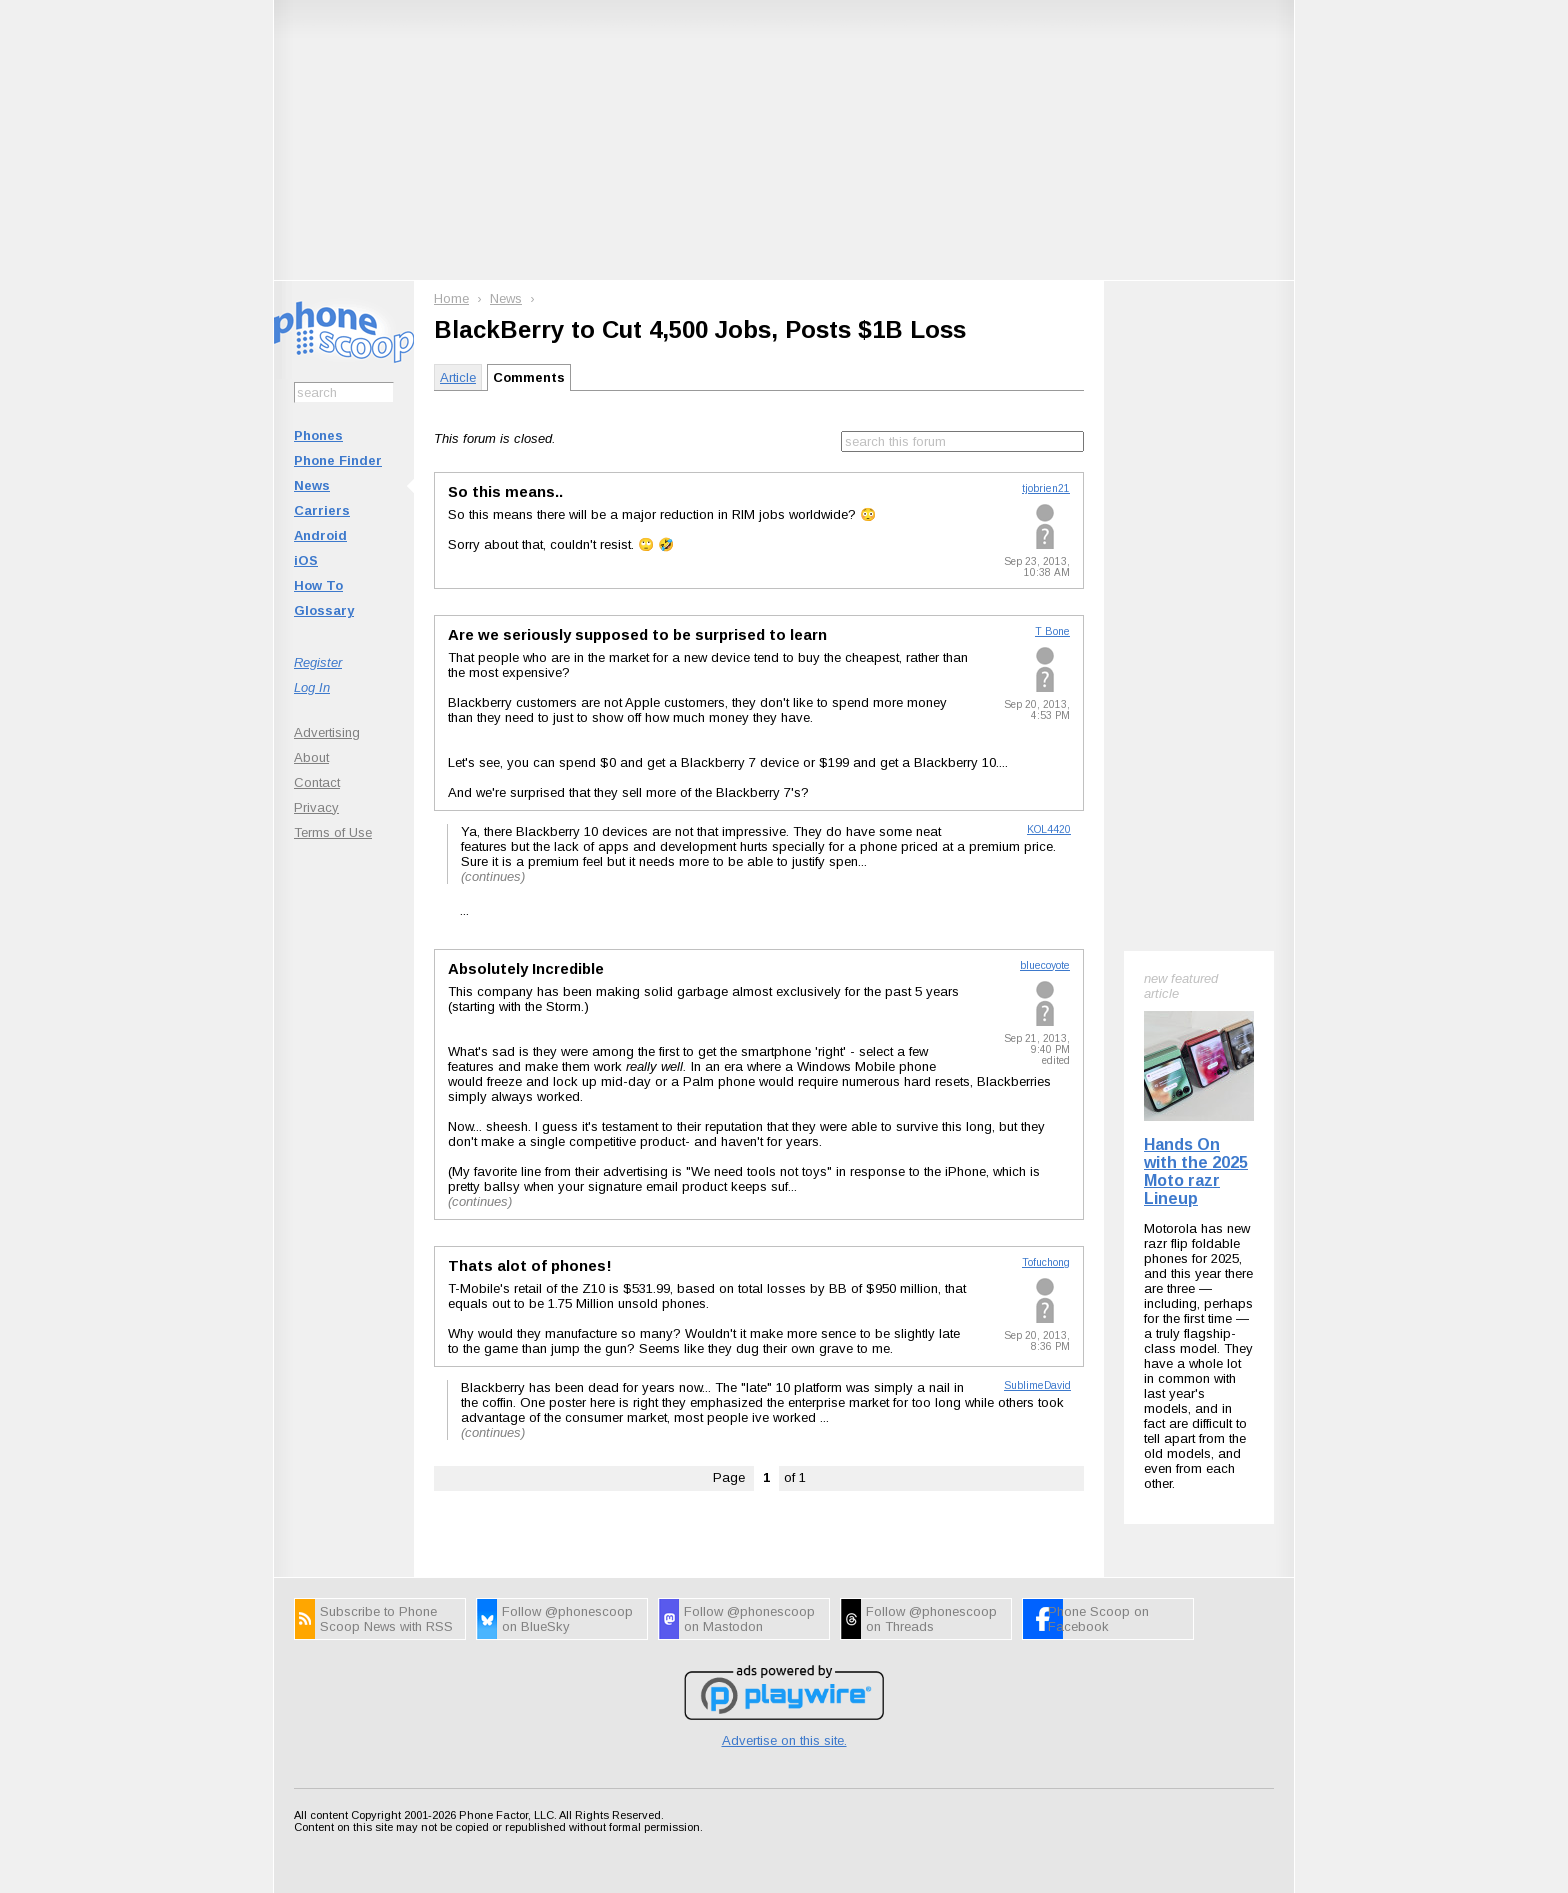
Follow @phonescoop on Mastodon (749, 1619)
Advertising (327, 732)
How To (318, 585)
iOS (306, 560)
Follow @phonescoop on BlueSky (567, 1619)
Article (458, 377)
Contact (317, 782)
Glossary (324, 610)
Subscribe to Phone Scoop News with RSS (386, 1619)
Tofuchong (1046, 1262)
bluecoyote (1045, 965)
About (311, 757)
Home (451, 298)
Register (318, 662)
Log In (312, 687)
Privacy (316, 807)
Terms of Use (333, 832)
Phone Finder (338, 460)
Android (320, 535)
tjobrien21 (1046, 488)
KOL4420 (1049, 829)
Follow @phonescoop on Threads (931, 1619)
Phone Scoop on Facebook (1098, 1619)
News (312, 485)
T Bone (1052, 631)
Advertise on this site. (784, 1740)
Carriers (322, 510)
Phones (318, 435)
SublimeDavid (1037, 1385)
